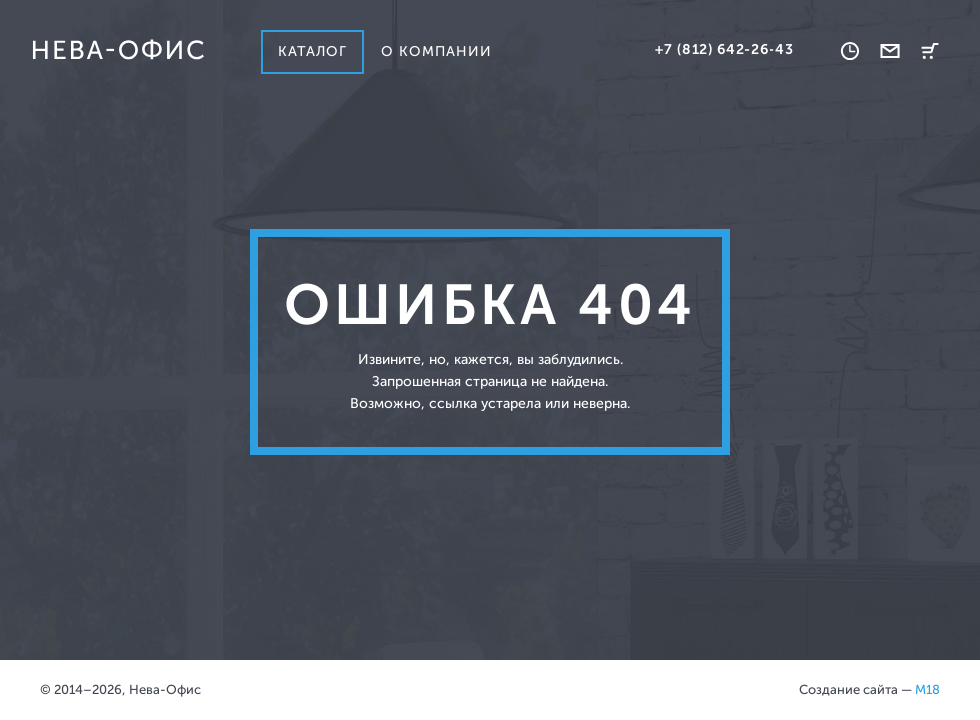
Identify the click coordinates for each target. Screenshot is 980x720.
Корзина (930, 51)
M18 (927, 689)
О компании (437, 51)
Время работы (850, 51)
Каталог (312, 51)
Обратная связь (890, 51)
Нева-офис (118, 50)
